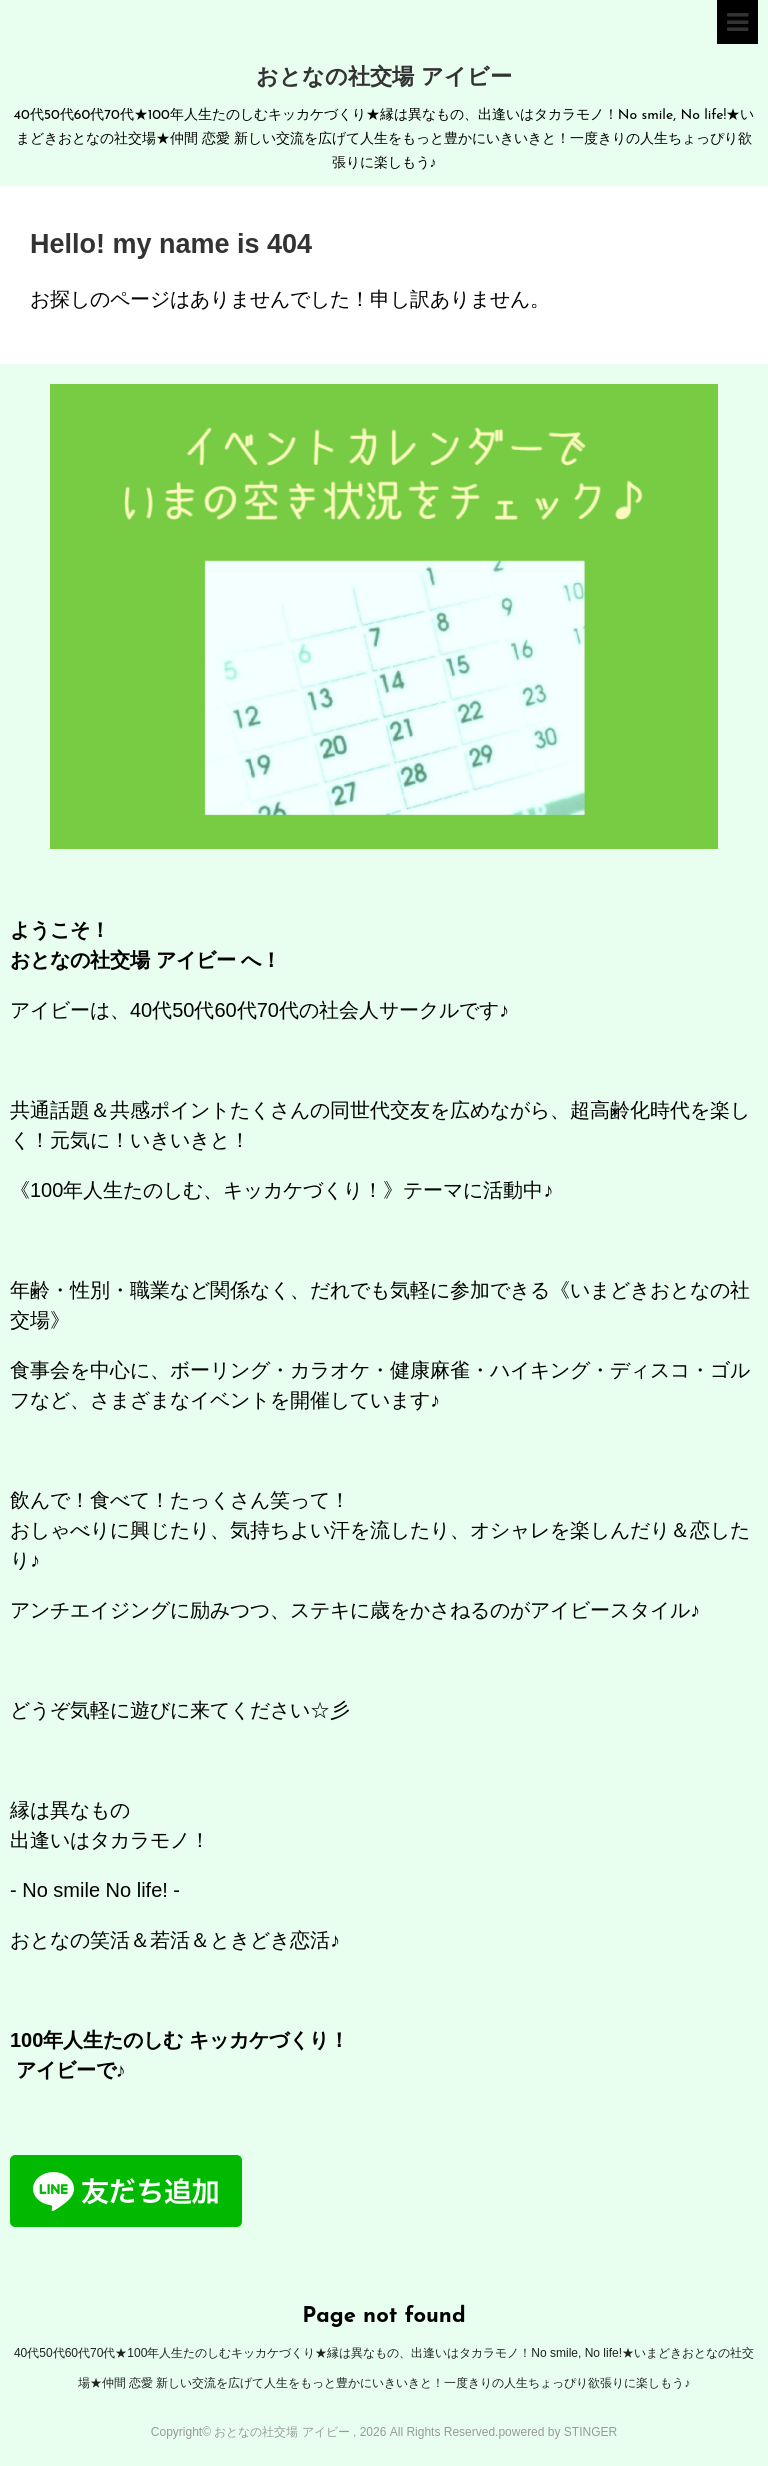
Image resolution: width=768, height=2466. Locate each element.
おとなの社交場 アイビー (384, 78)
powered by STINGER (557, 2432)
